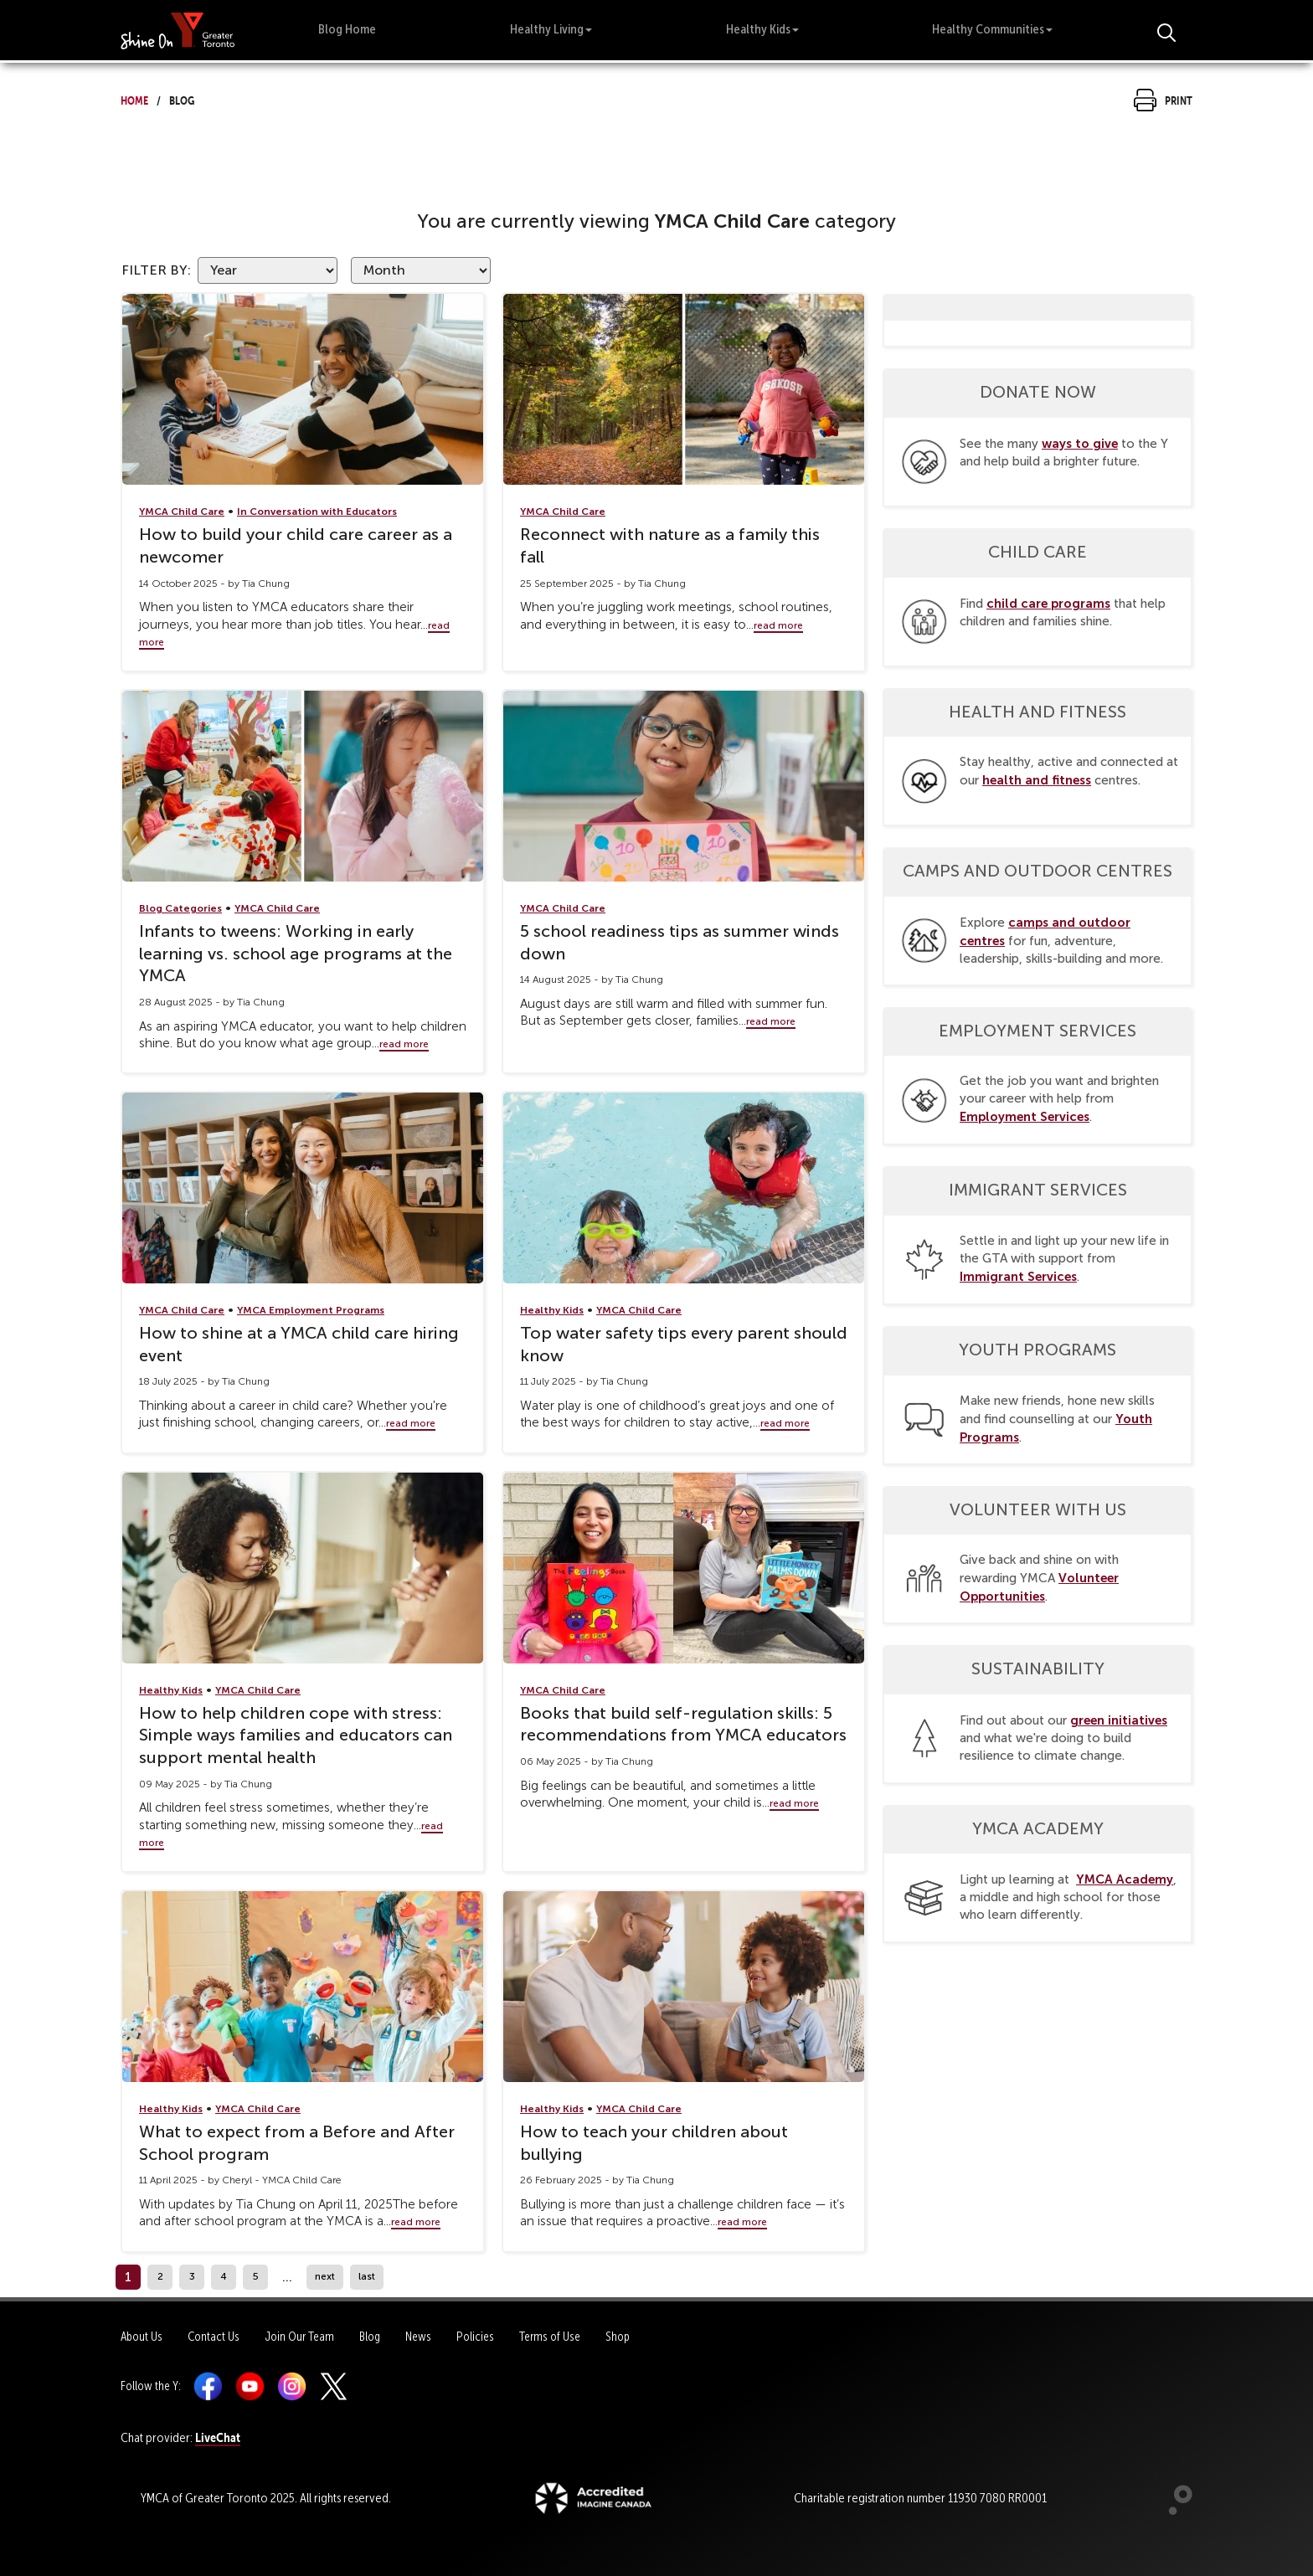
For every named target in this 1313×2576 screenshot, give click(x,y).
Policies (475, 2336)
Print (1163, 98)
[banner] (178, 30)
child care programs (1048, 603)
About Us (141, 2336)
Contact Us (213, 2336)
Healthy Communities (992, 29)
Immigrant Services (1018, 1276)
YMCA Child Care (181, 511)
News (418, 2336)
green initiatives (1118, 1720)
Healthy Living (551, 29)
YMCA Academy (1124, 1879)
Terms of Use (549, 2336)
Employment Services (1024, 1116)
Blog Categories (180, 908)
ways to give (1080, 443)
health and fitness (1036, 780)
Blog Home (347, 29)
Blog (369, 2336)
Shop (617, 2336)
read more (778, 625)
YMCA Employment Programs (310, 1310)
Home (134, 98)
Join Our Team (299, 2336)
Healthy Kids (762, 29)
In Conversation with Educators (317, 511)
